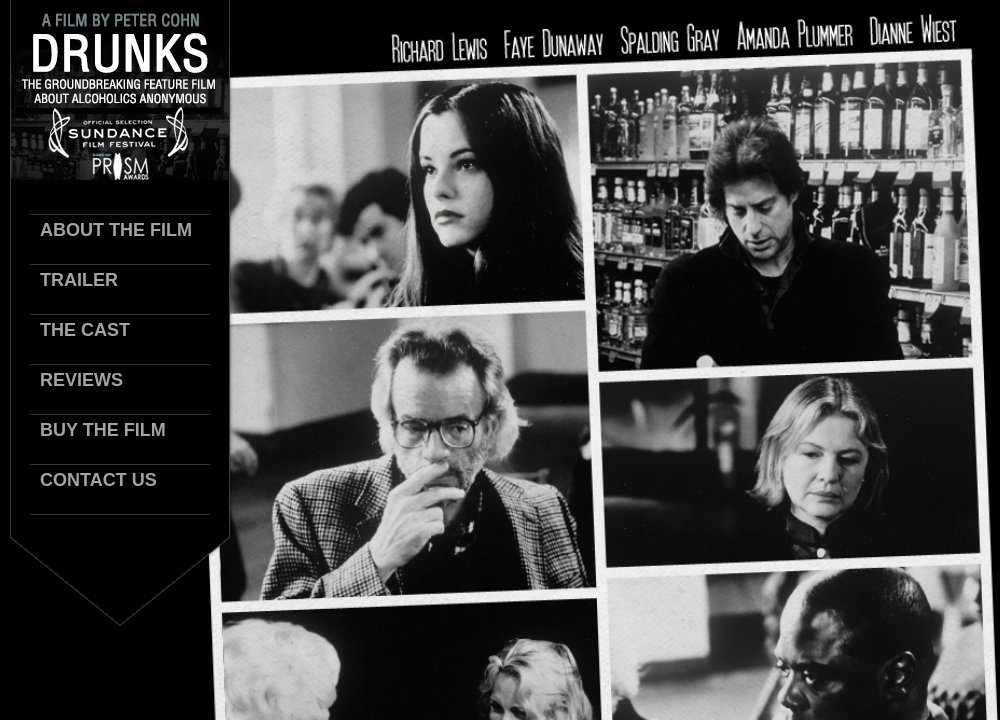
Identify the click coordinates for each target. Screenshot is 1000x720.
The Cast (85, 330)
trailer (79, 280)
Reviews (81, 380)
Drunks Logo (120, 90)
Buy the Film (103, 430)
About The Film (116, 230)
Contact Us (98, 480)
